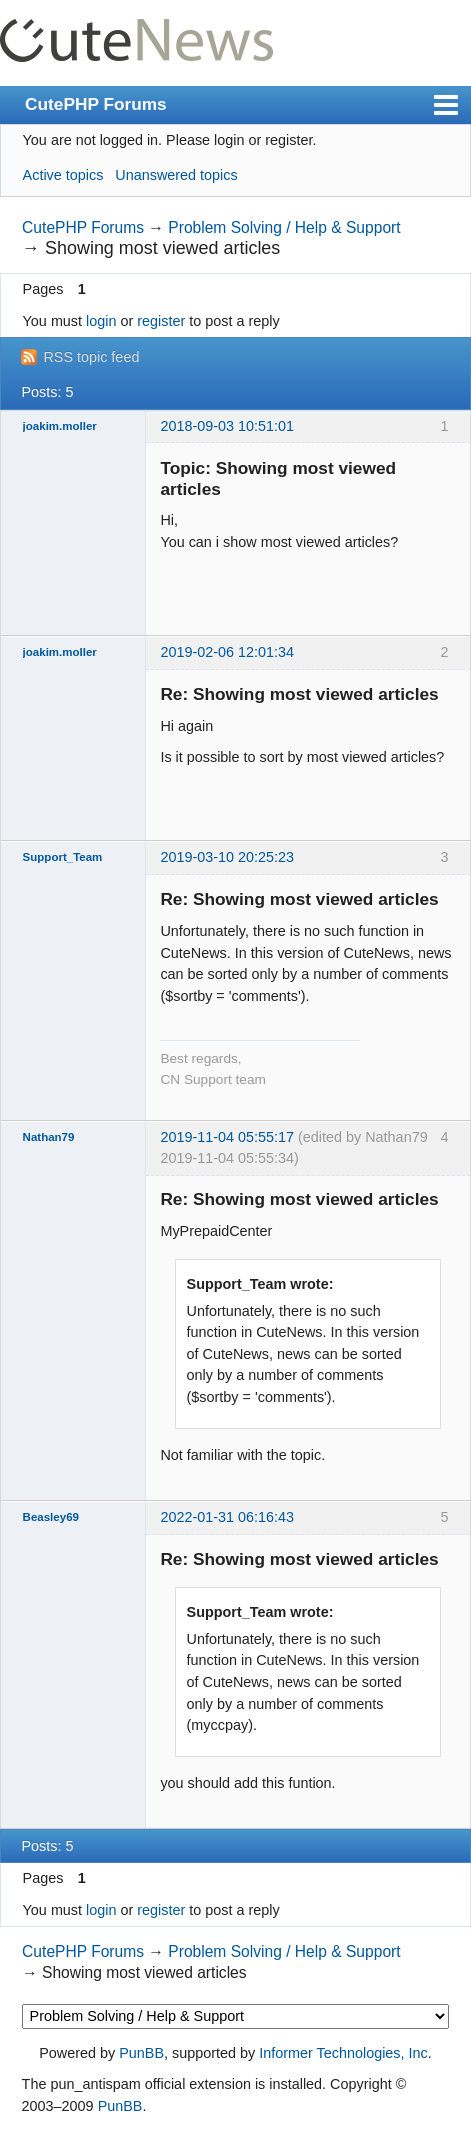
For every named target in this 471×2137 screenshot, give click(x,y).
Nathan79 (49, 1137)
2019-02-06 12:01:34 (227, 652)
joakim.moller (60, 426)
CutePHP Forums (96, 104)
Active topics (63, 175)
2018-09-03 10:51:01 (227, 426)
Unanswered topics (176, 175)
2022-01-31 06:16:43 (227, 1517)
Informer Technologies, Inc (343, 2053)
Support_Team (63, 857)
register (161, 321)
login (101, 321)
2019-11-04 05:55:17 (227, 1137)
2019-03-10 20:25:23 (227, 857)
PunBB (141, 2053)
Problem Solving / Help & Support (284, 227)
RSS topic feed (91, 357)
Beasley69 (51, 1517)
